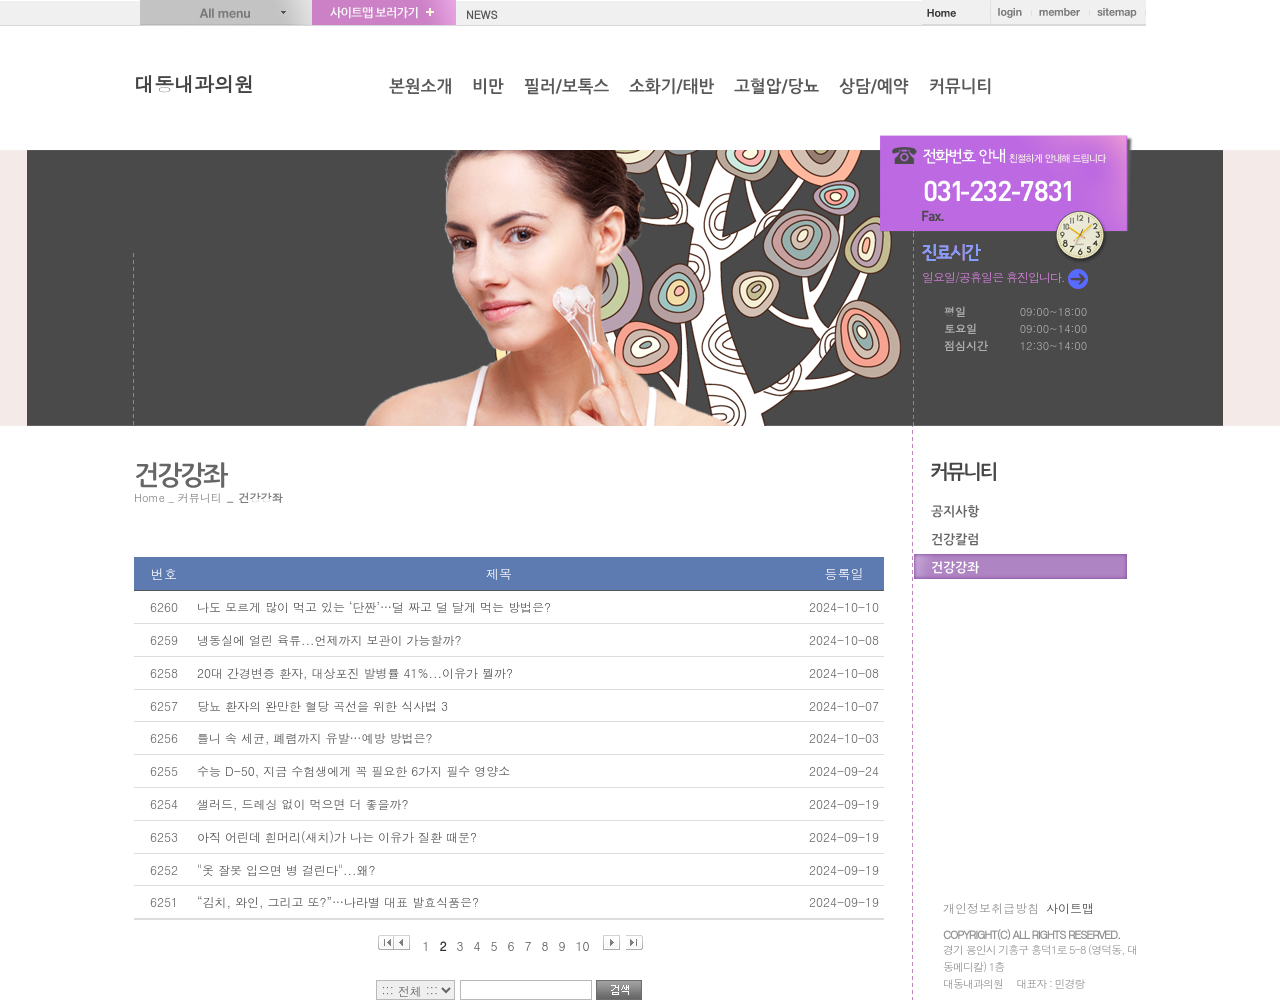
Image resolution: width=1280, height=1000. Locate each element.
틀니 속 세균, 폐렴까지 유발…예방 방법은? (315, 737)
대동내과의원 (194, 83)
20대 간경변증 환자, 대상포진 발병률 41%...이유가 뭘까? (355, 672)
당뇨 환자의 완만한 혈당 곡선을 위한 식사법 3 (322, 705)
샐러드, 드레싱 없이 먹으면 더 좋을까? (303, 803)
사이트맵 (1070, 907)
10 (583, 943)
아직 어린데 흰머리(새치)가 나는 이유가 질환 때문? (337, 836)
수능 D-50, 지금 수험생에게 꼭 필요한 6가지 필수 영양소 (353, 770)
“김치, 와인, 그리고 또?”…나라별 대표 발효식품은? (338, 901)
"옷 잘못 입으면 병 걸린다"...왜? (286, 869)
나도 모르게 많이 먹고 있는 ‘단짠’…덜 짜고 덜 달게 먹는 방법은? (374, 606)
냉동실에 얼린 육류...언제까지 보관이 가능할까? (329, 639)
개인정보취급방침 (991, 907)
